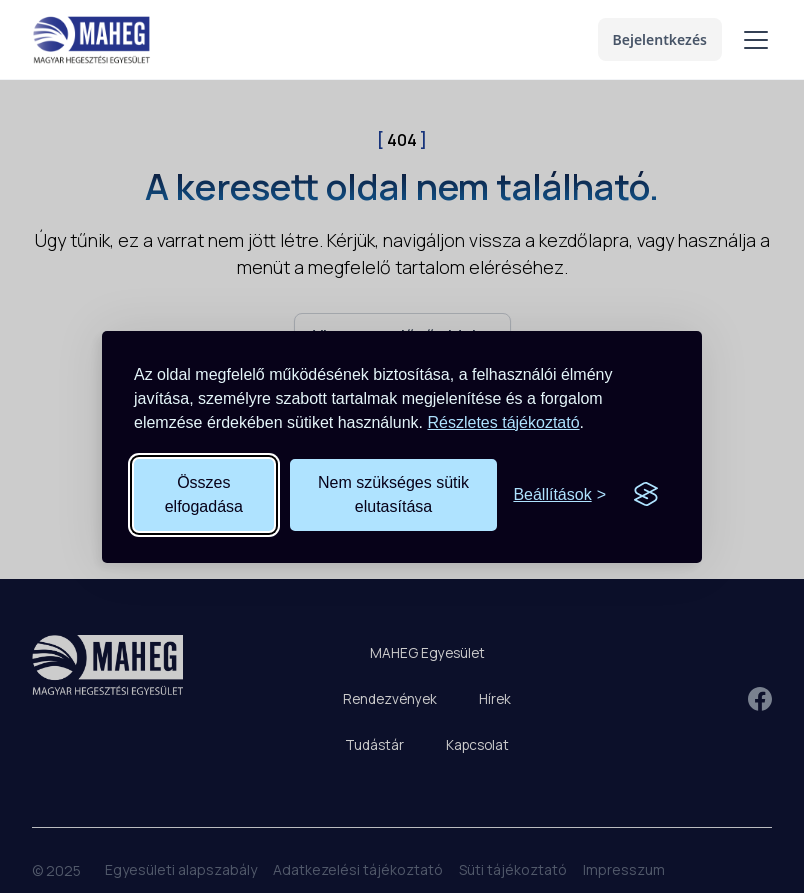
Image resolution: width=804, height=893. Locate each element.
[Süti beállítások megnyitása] (559, 495)
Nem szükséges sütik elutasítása (393, 494)
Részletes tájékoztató (504, 422)
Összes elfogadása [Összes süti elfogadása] (204, 494)
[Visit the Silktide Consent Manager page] (646, 495)
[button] (752, 40)
